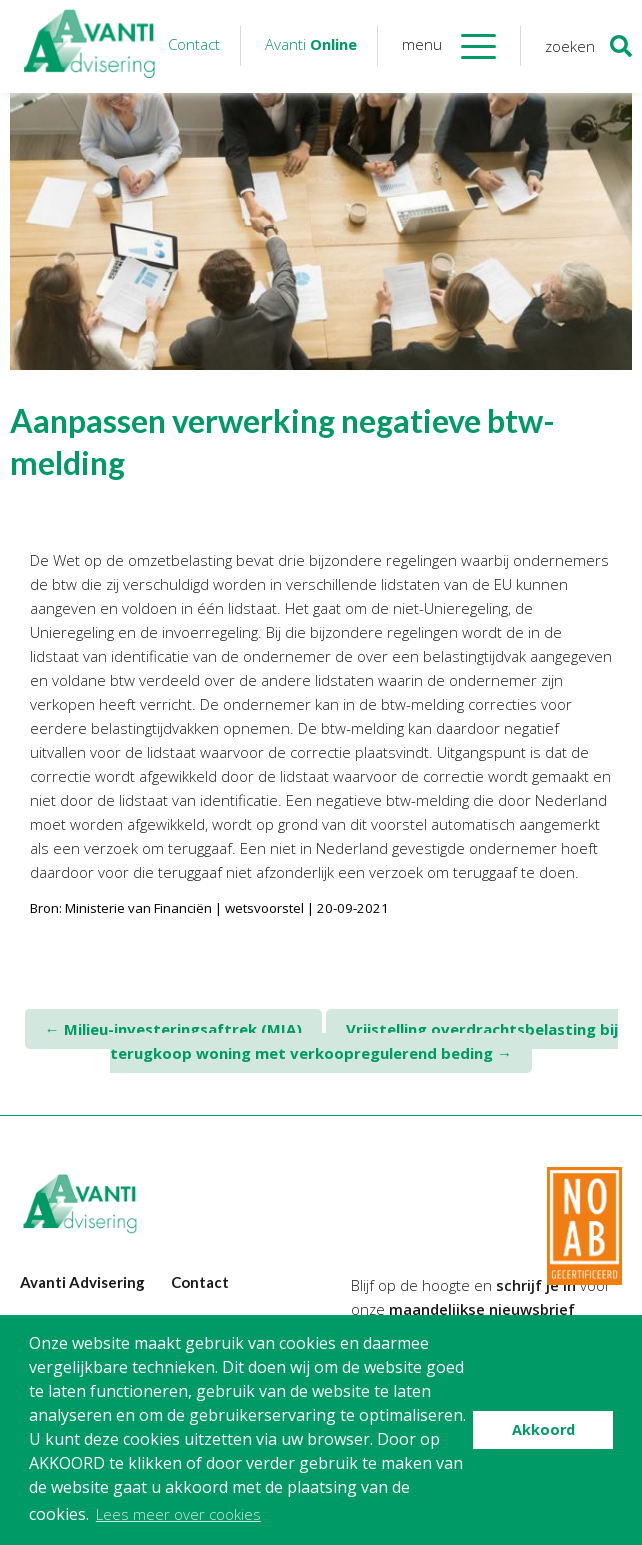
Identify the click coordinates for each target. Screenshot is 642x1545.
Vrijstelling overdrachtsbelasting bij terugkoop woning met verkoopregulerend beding (364, 1041)
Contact (194, 44)
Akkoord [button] (543, 1429)
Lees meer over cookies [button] (178, 1514)
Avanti (311, 44)
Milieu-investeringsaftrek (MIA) (173, 1029)
